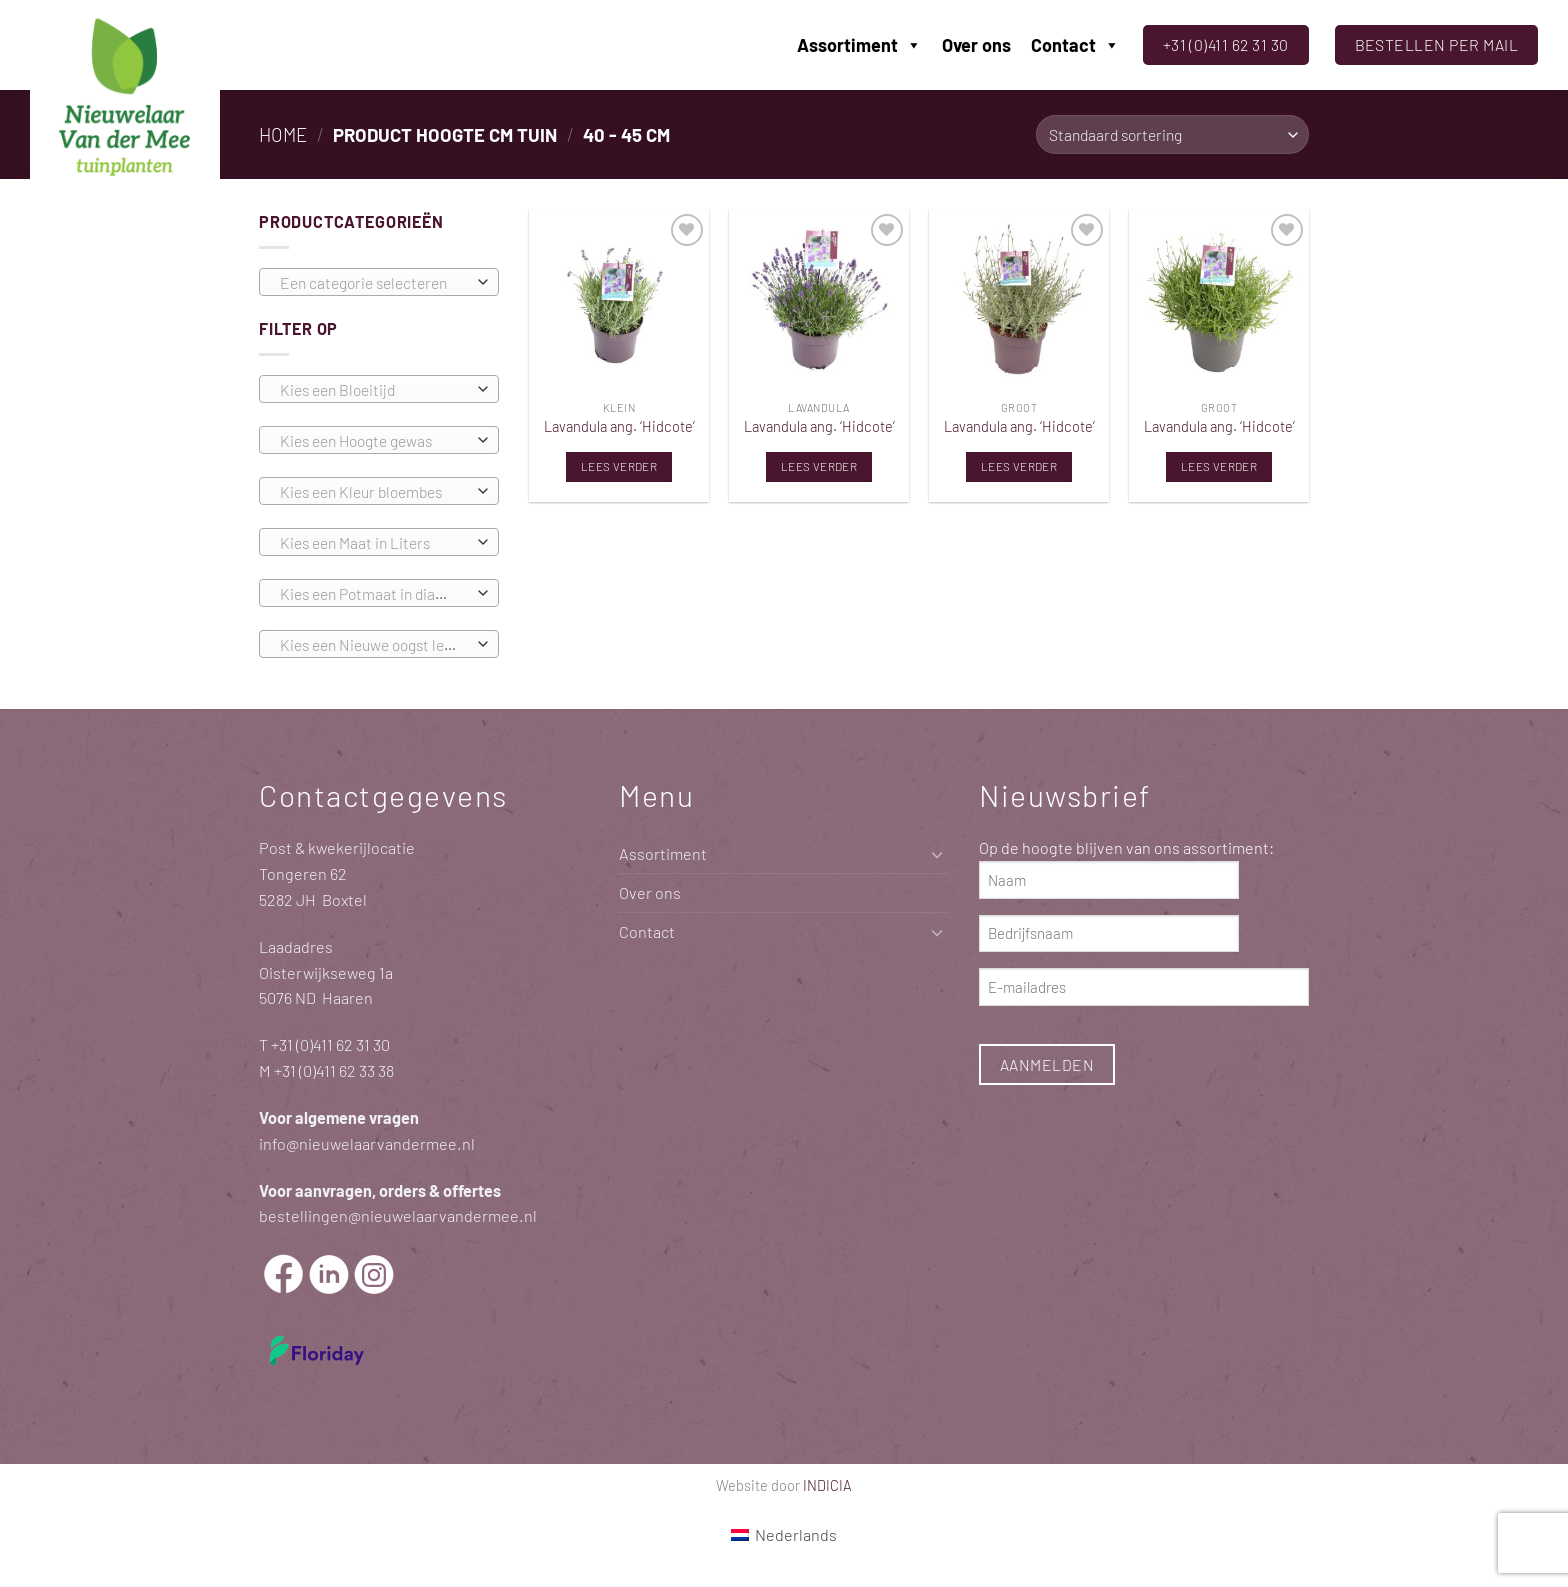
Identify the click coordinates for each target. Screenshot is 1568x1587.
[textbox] (374, 283)
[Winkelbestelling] (1172, 134)
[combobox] (379, 282)
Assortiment (859, 45)
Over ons (976, 45)
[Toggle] (937, 854)
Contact (1075, 45)
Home (283, 134)
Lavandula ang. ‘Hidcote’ (619, 426)
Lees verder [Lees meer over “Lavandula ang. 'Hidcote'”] (619, 466)
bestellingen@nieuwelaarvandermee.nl (398, 1215)
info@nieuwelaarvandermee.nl (367, 1143)
